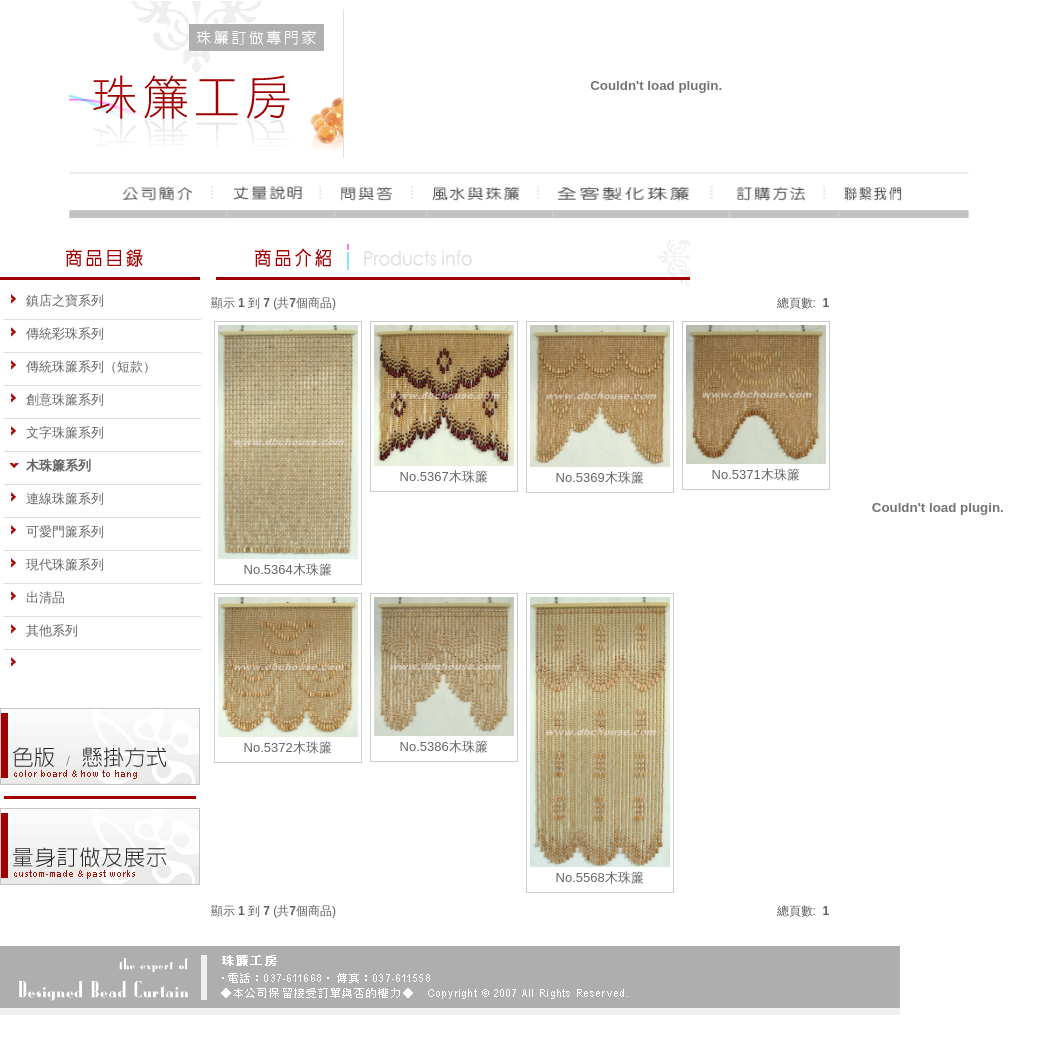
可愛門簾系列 (56, 531)
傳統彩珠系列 (56, 333)
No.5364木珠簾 (288, 569)
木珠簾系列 (50, 465)
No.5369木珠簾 (600, 477)
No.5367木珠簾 (444, 476)
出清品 (37, 597)
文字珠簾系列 (56, 432)
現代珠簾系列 (56, 564)
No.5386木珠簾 (444, 746)
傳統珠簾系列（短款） (82, 366)
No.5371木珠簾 (756, 474)
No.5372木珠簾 (288, 747)
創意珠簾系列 (56, 399)
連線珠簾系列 (56, 498)
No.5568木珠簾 (600, 877)
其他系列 (43, 630)
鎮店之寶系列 (56, 300)
